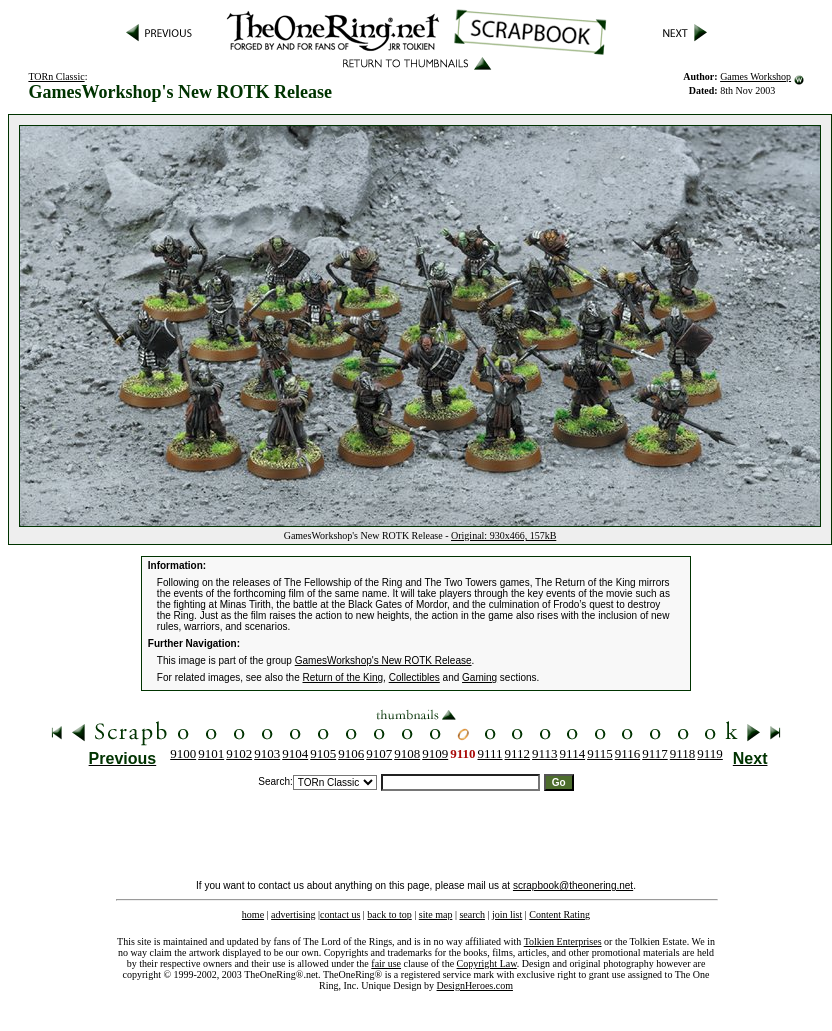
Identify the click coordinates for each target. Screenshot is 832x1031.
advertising (293, 914)
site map (436, 914)
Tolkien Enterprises (563, 941)
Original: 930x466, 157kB (503, 535)
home (253, 914)
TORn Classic (56, 76)
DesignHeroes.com (475, 985)
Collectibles (414, 677)
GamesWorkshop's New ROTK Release (383, 660)
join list (507, 914)
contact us (340, 914)
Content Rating (559, 914)
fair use (386, 963)
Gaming (479, 677)
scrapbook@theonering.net (573, 885)
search (472, 914)
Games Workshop (755, 76)
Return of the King (343, 677)
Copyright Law (487, 963)
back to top (389, 914)
